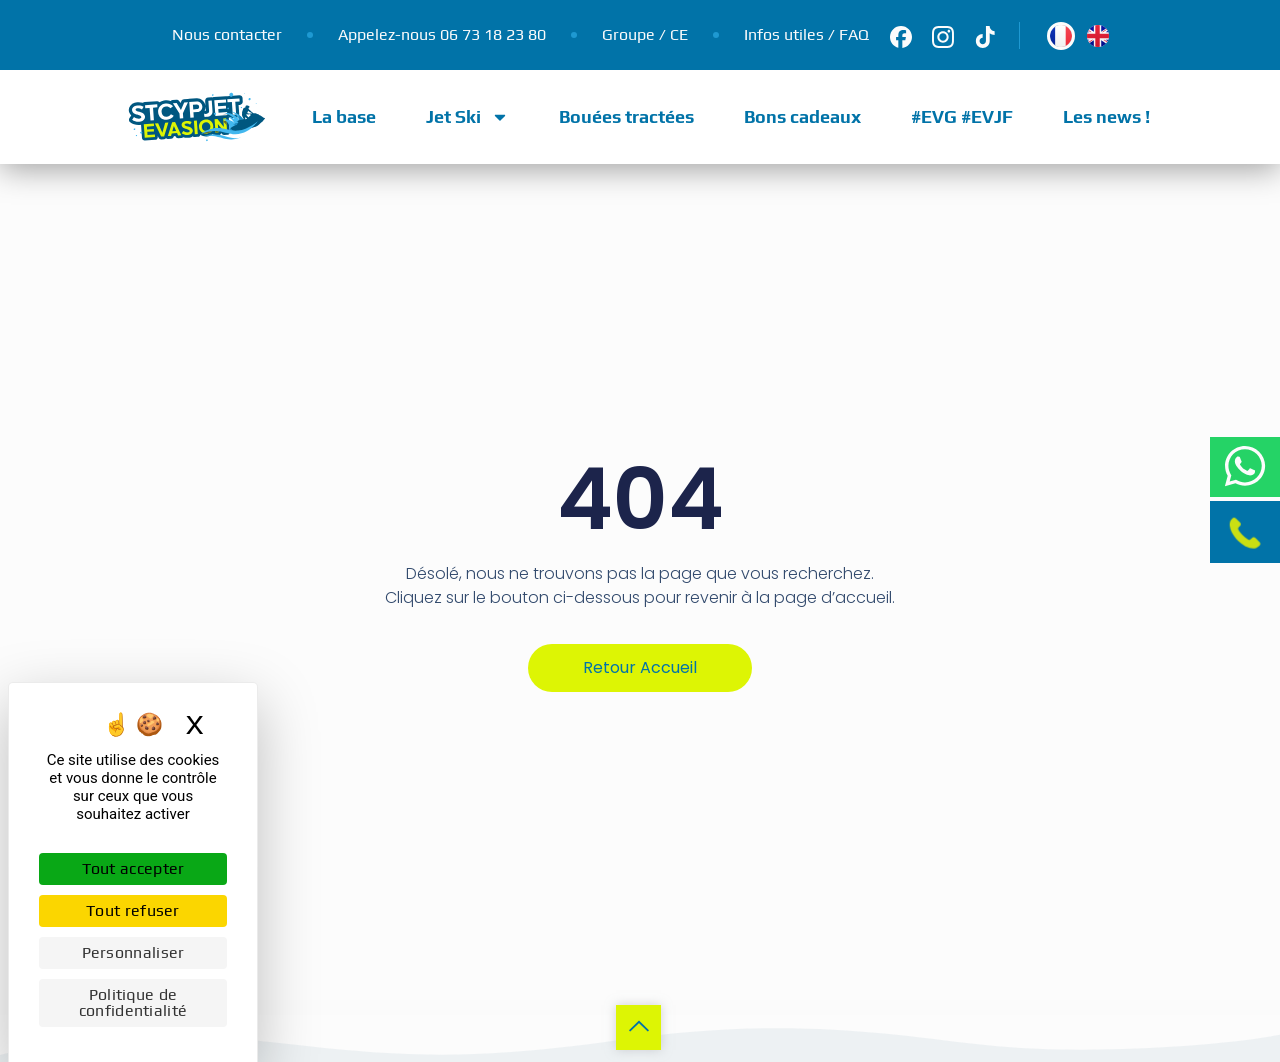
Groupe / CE (645, 34)
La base (344, 116)
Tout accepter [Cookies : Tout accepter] (133, 868)
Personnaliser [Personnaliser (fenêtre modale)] (133, 952)
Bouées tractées (626, 116)
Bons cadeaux (802, 116)
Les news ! (1106, 116)
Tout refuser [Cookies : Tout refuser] (133, 910)
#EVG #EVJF (962, 116)
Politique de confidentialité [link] (133, 1002)
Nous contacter (227, 34)
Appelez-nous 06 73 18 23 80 (442, 34)
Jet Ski (467, 117)
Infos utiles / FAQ (806, 34)
